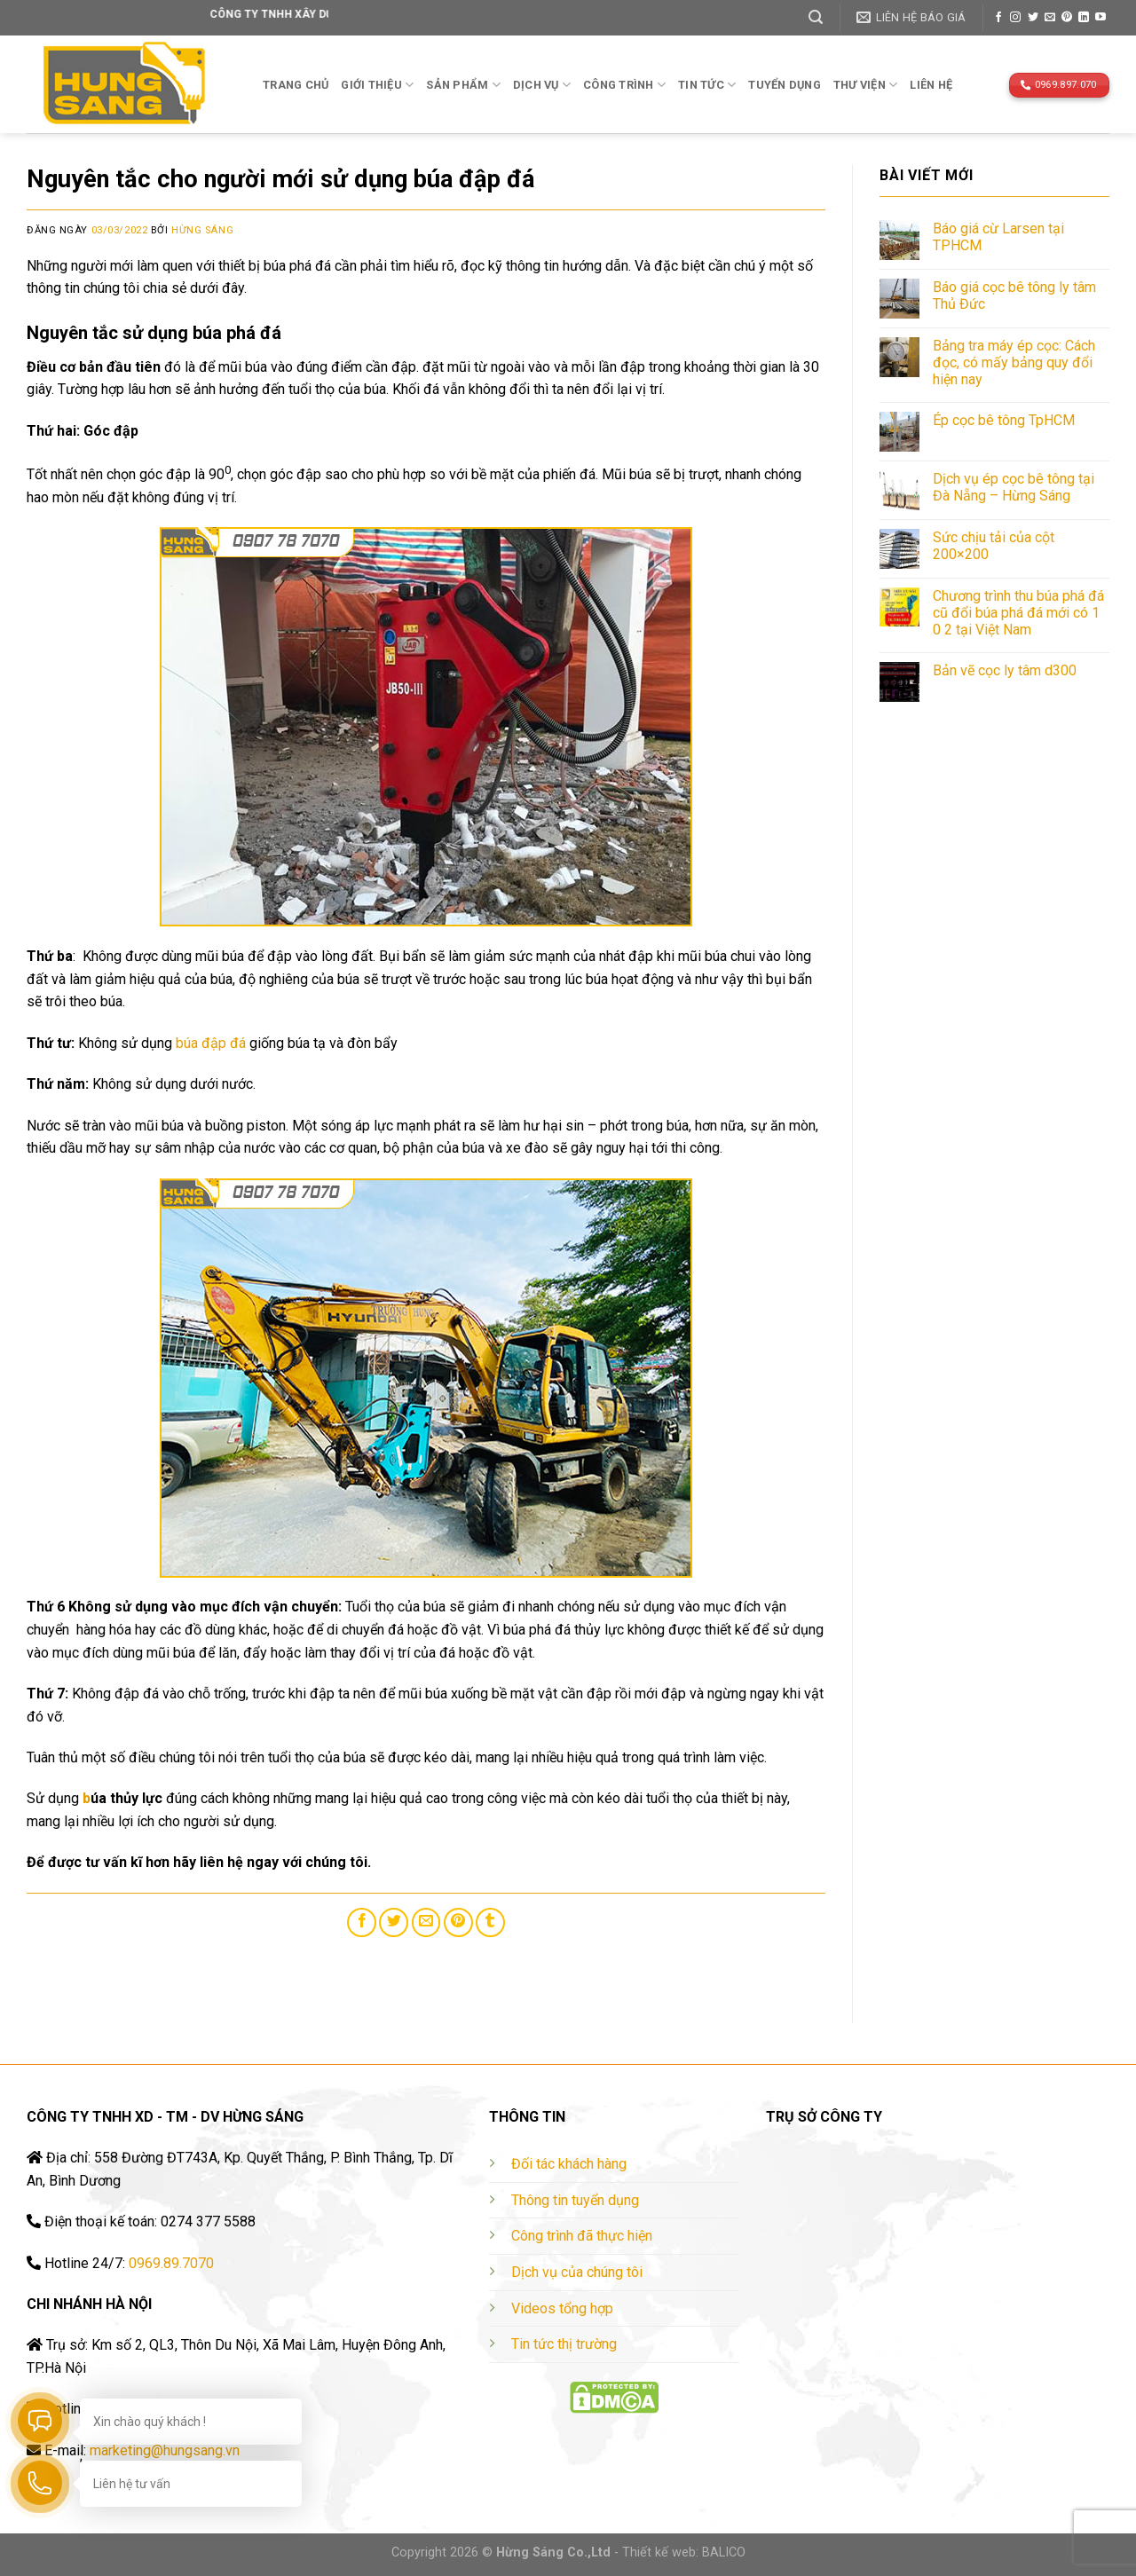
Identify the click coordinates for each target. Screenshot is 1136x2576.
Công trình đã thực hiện (581, 2235)
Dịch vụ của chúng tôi (577, 2272)
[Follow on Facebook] (998, 18)
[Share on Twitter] (393, 1922)
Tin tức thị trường (564, 2344)
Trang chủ (295, 84)
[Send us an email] (1050, 18)
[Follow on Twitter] (1033, 18)
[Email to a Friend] (426, 1922)
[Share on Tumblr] (490, 1922)
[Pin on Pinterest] (458, 1922)
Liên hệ (931, 84)
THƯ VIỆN (865, 84)
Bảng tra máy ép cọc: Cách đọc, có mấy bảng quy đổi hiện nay (1014, 362)
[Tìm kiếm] (816, 17)
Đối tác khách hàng (569, 2163)
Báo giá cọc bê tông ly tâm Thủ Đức (1014, 295)
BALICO (724, 2552)
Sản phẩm (463, 84)
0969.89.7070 (171, 2263)
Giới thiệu (377, 84)
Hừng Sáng (202, 230)
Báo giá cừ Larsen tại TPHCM (998, 237)
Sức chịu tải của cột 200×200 (993, 546)
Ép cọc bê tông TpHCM (1004, 420)
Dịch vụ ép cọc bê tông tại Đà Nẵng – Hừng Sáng (1013, 487)
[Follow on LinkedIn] (1083, 18)
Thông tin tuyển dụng (575, 2200)
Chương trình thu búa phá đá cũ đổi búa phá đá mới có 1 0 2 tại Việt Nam (1018, 612)
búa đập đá (211, 1043)
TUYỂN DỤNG (784, 84)
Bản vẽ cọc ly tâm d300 (1005, 670)
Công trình (624, 84)
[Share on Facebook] (361, 1922)
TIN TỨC (707, 84)
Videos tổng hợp (562, 2308)
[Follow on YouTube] (1100, 18)
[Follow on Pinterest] (1066, 18)
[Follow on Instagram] (1015, 18)
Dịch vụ (542, 84)
